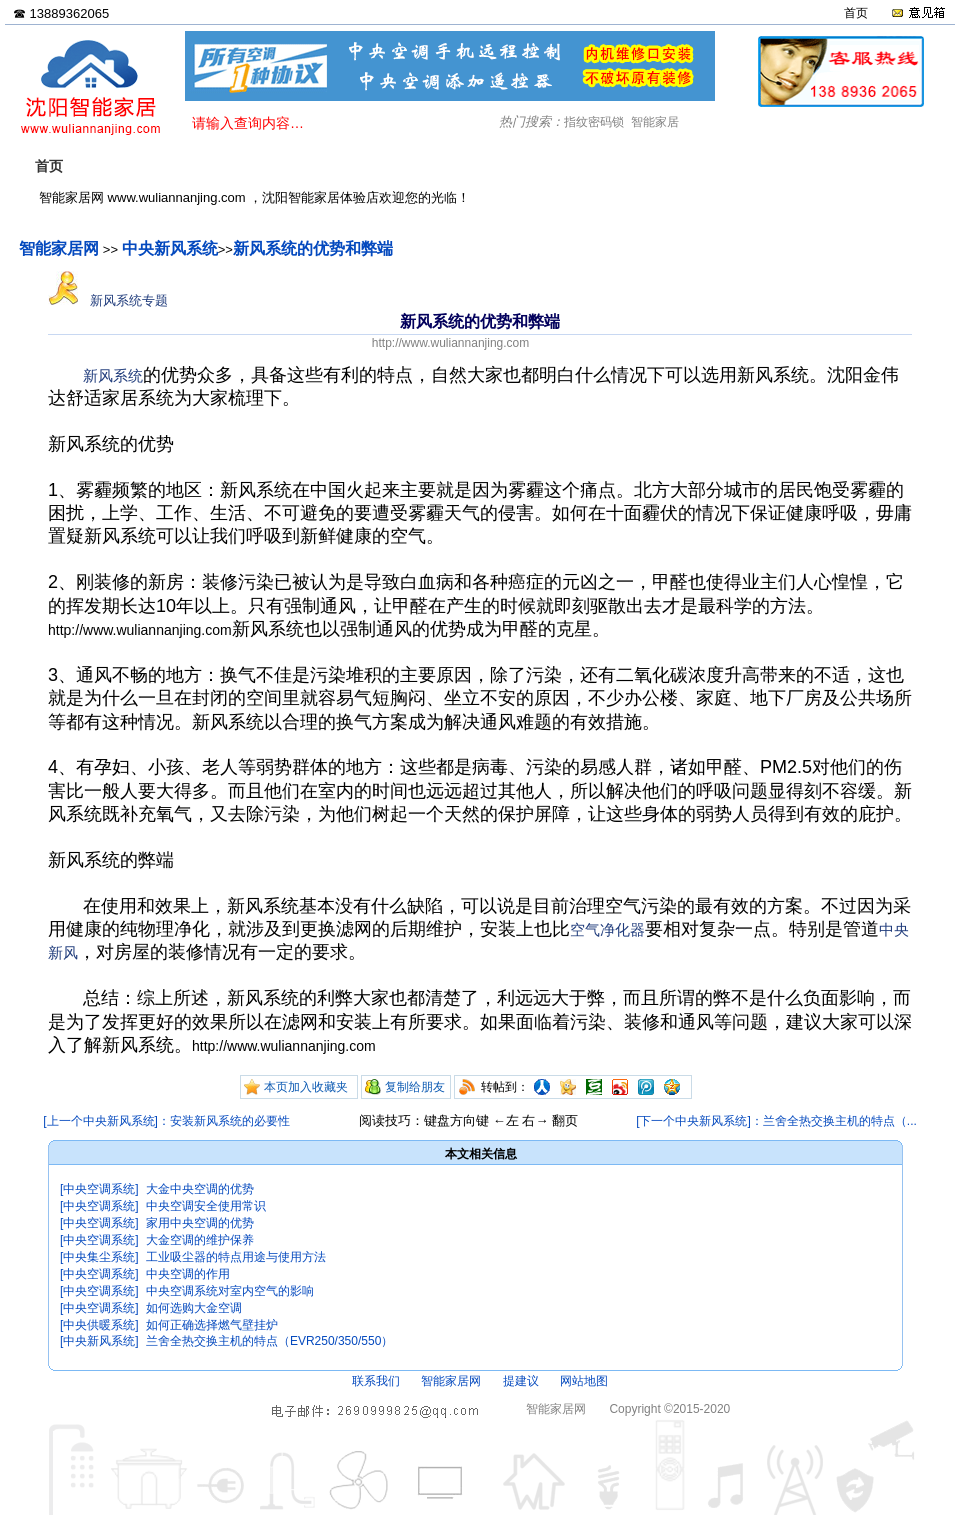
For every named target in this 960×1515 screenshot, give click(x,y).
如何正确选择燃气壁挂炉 (212, 1325)
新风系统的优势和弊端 (313, 248)
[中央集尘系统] (99, 1257)
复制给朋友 (415, 1087)
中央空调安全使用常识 (206, 1206)
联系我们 (376, 1381)
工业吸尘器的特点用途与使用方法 (236, 1257)
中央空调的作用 (188, 1274)
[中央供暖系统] (99, 1325)
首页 (856, 13)
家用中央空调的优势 (200, 1223)
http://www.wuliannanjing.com (450, 343)
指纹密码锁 (594, 122)
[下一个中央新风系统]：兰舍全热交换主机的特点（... (776, 1121)
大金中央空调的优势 (200, 1189)
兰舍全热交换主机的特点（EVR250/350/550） (269, 1341)
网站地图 (584, 1381)
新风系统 (113, 375)
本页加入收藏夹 (306, 1087)
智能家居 (655, 122)
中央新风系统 (170, 248)
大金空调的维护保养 (200, 1240)
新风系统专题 (108, 300)
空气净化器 (607, 929)
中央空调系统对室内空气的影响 (230, 1291)
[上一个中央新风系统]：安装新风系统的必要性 (166, 1121)
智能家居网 (59, 248)
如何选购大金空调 (194, 1308)
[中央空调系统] (99, 1189)
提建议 (521, 1381)
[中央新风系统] (99, 1341)
